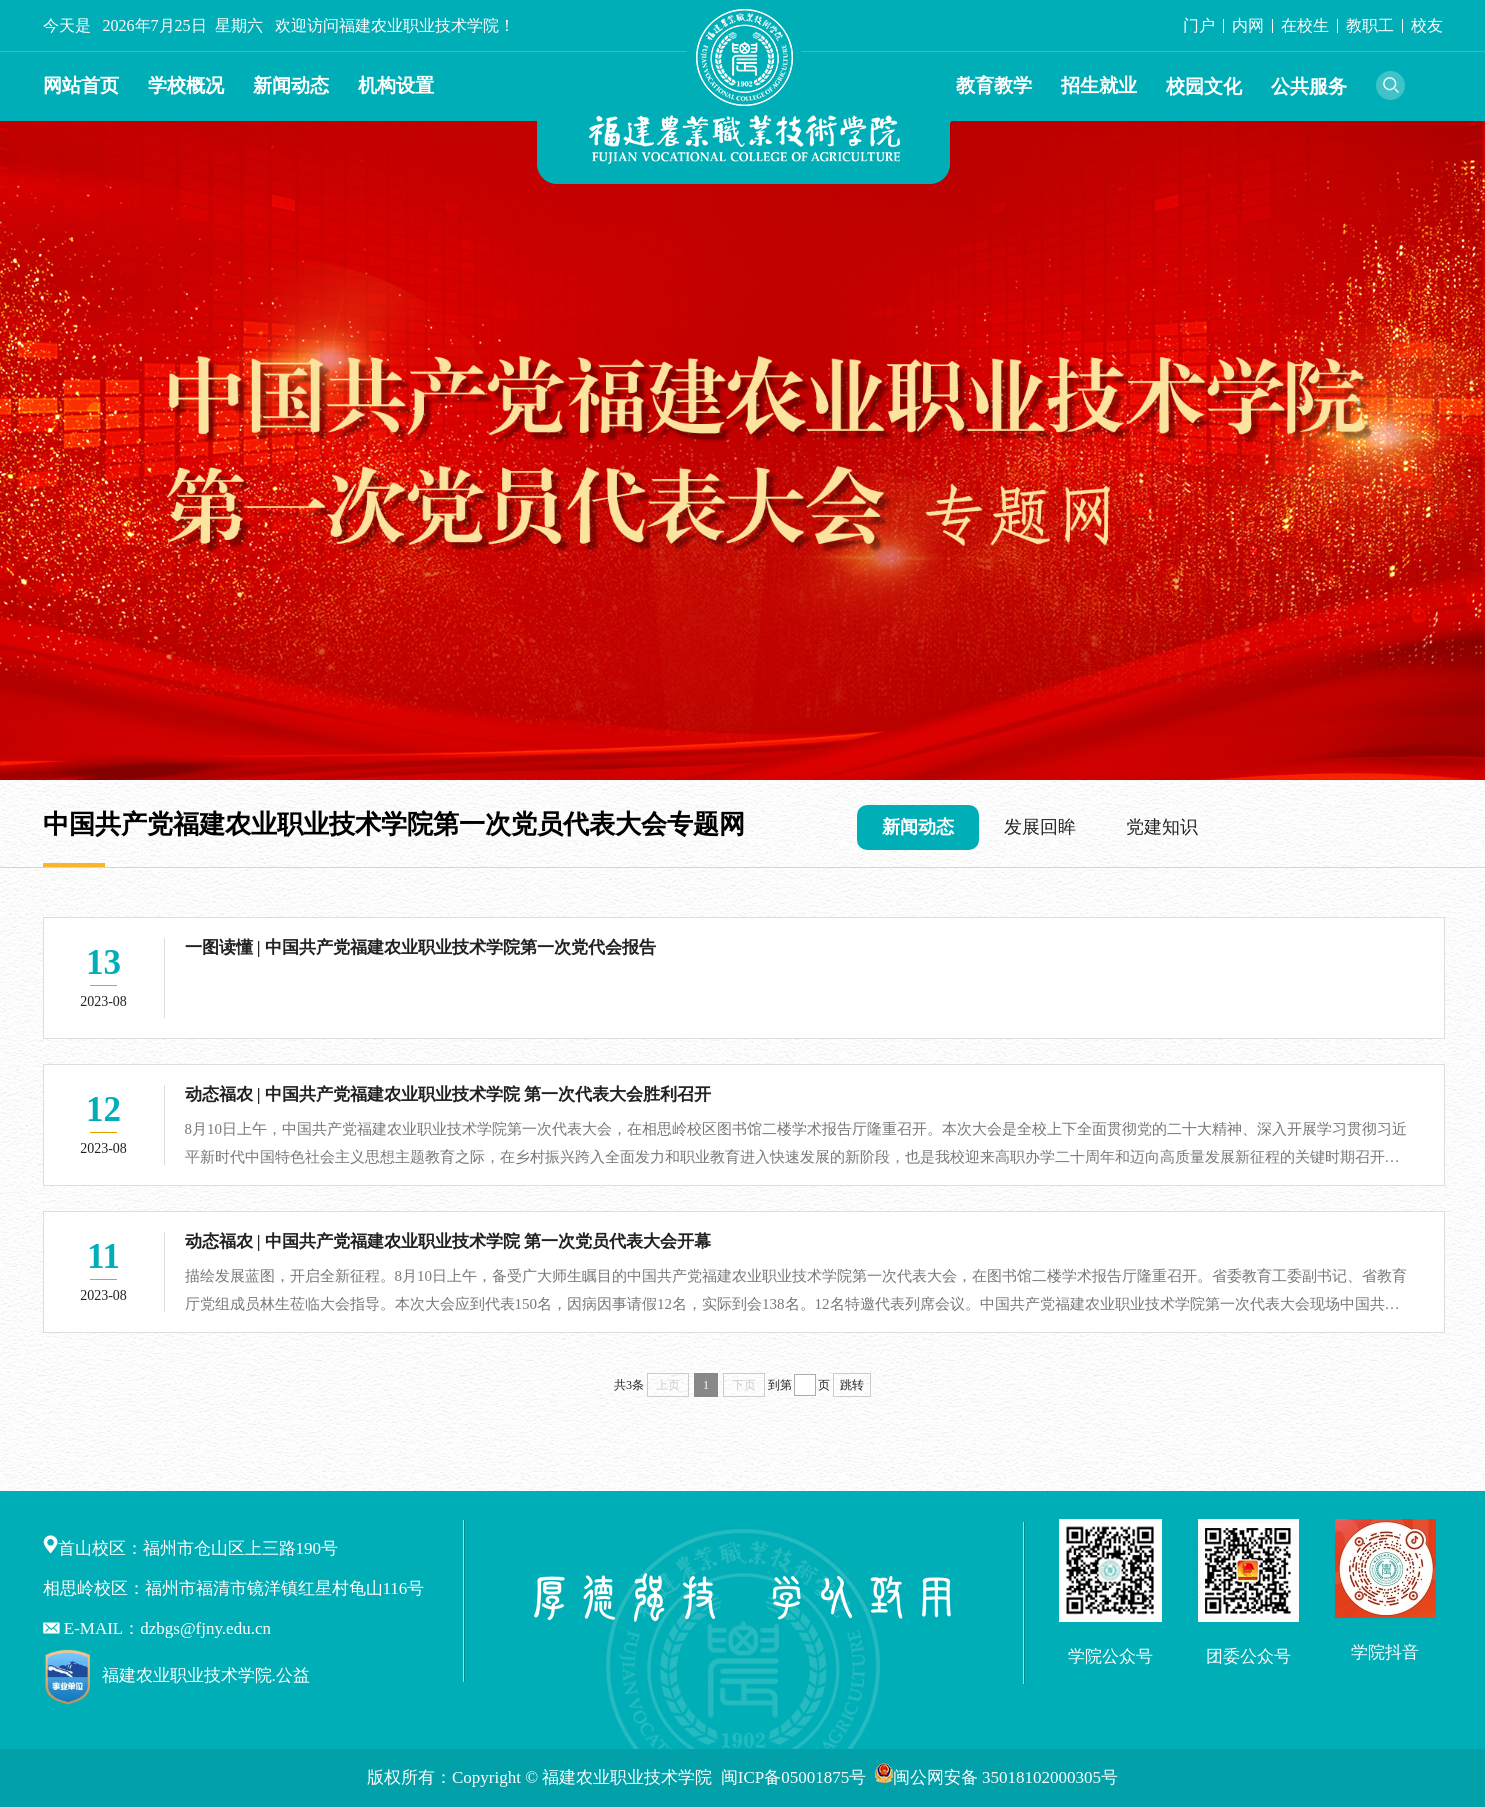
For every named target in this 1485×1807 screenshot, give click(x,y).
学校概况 (186, 85)
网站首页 (81, 85)
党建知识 (1162, 827)
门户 (1199, 25)
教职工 (1370, 25)
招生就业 (1099, 85)
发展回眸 (1040, 827)
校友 (1427, 25)
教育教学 (994, 85)
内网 (1248, 25)
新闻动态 (291, 85)
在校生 (1305, 25)
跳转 (852, 1385)
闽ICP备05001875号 (796, 1777)
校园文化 (1204, 86)
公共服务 (1309, 86)
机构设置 (396, 85)
